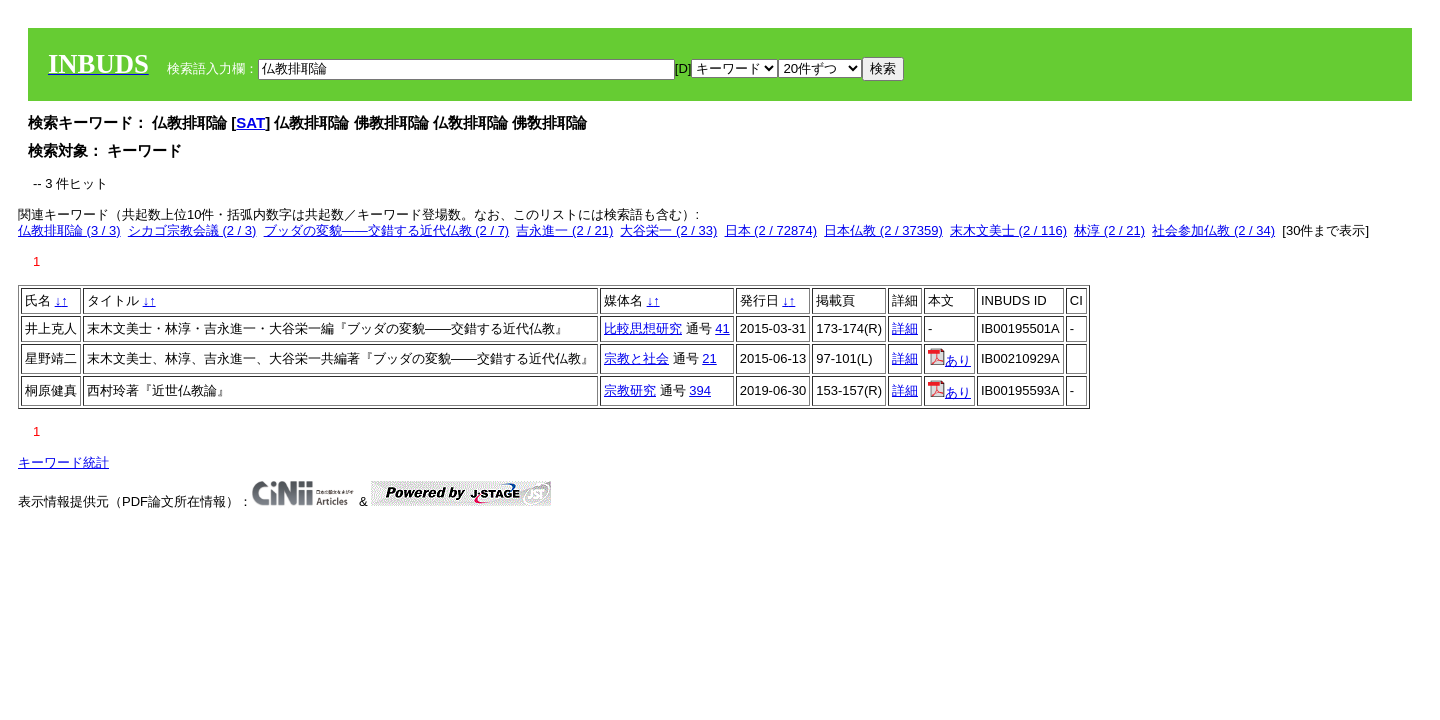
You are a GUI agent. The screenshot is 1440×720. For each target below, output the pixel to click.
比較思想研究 (643, 328)
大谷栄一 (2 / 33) (668, 230)
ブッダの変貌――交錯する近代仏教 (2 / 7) (387, 230)
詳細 (905, 328)
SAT (250, 122)
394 (700, 390)
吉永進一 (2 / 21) (564, 230)
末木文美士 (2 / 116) (1008, 230)
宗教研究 (630, 390)
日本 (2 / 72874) (771, 230)
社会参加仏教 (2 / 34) (1213, 230)
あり (949, 360)
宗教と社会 (636, 358)
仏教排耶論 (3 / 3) (69, 230)
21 (709, 358)
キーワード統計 (63, 462)
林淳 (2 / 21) (1109, 230)
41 (722, 328)
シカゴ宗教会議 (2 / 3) (192, 230)
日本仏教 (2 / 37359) (883, 230)
